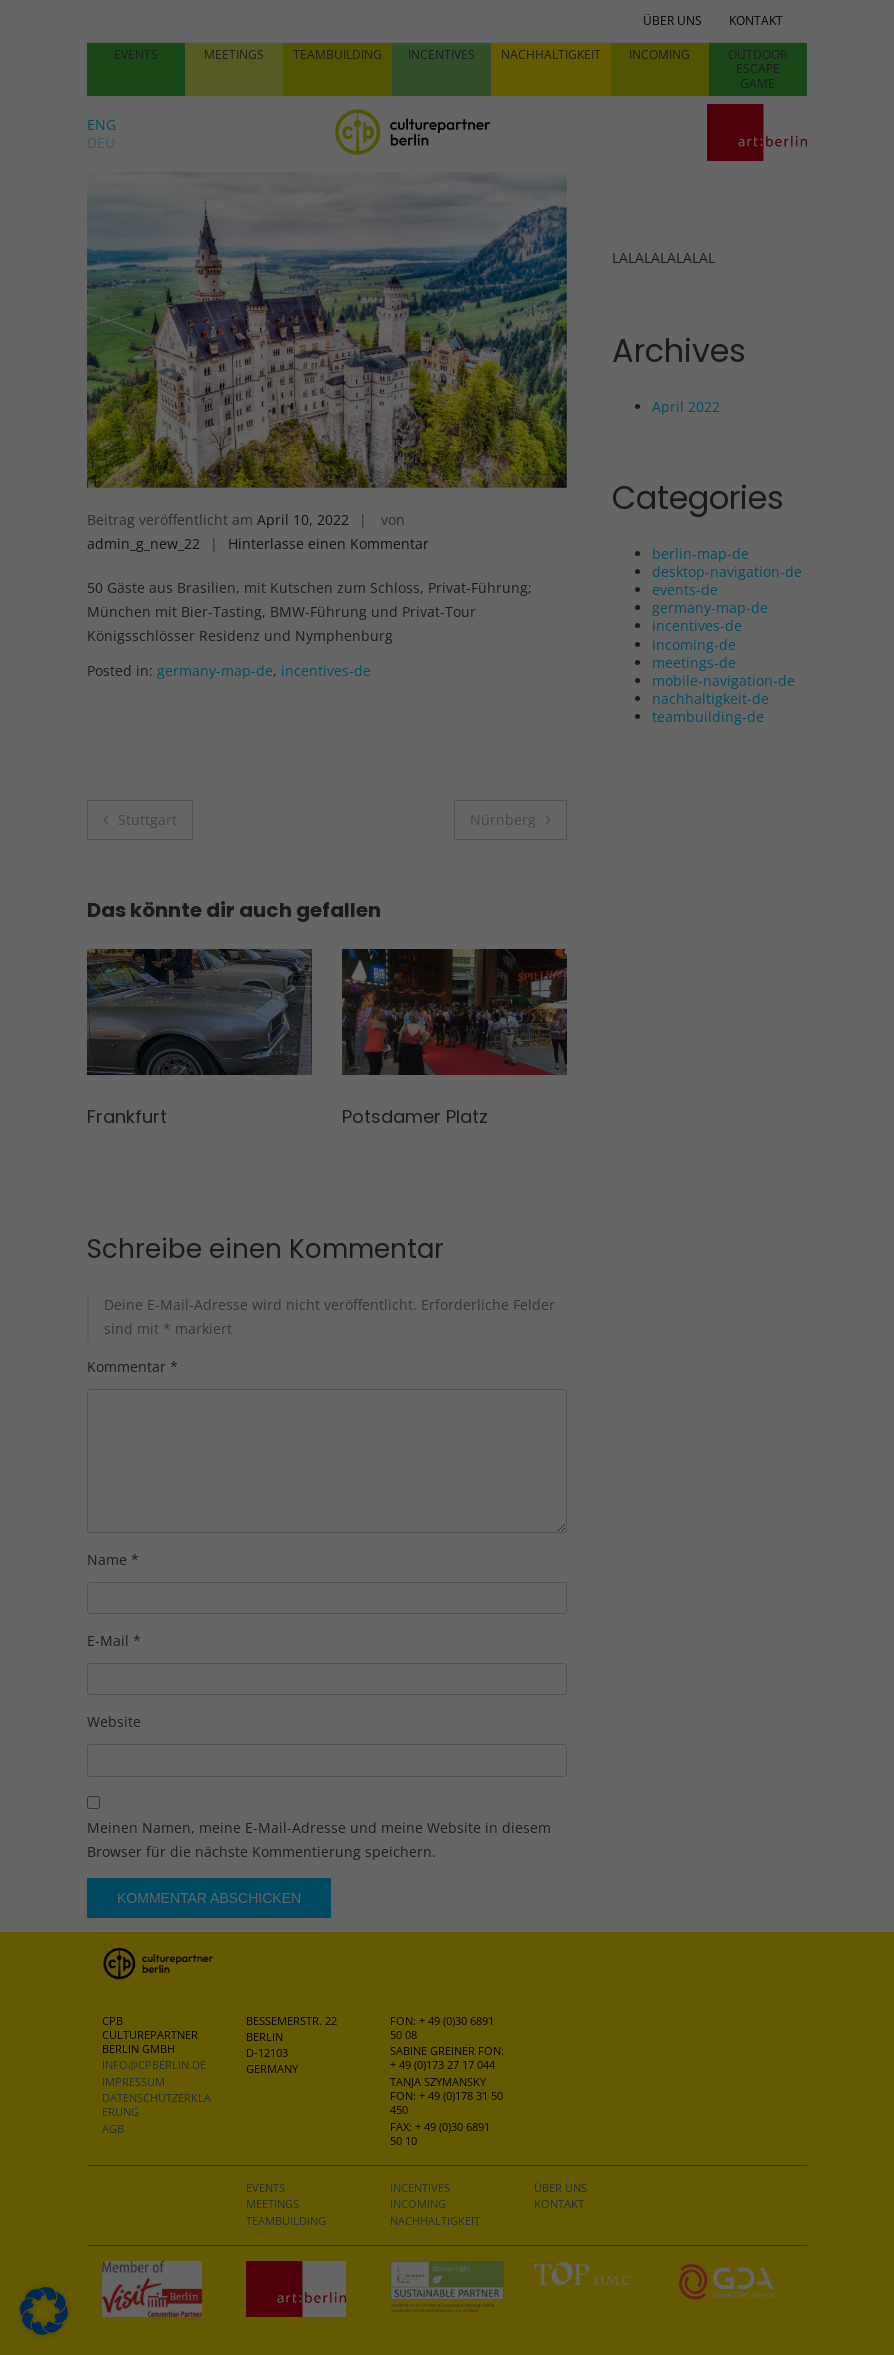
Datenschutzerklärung (321, 365)
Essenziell (515, 68)
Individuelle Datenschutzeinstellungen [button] (447, 569)
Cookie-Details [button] (447, 616)
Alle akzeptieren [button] (267, 450)
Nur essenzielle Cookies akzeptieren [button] (447, 509)
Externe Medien (536, 192)
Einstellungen (148, 404)
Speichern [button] (627, 450)
